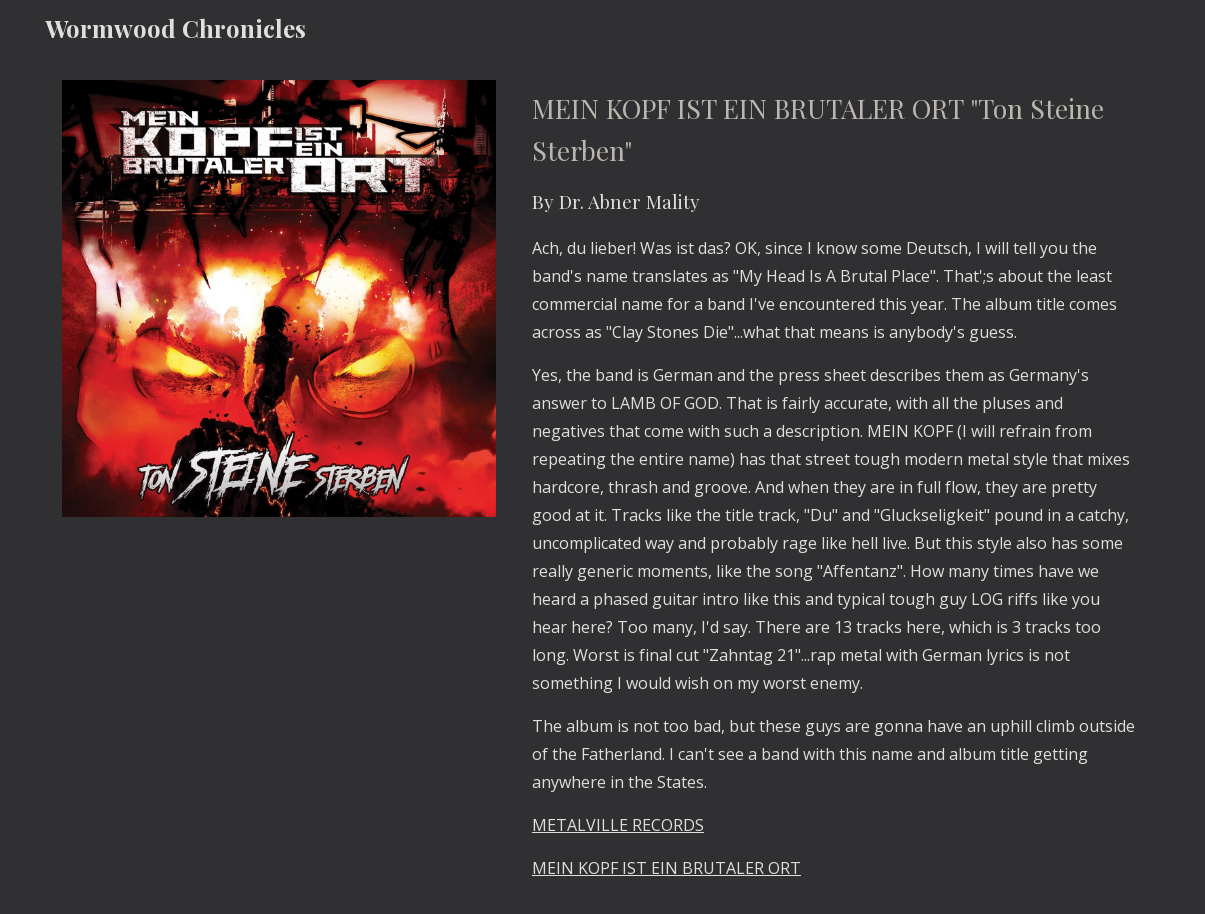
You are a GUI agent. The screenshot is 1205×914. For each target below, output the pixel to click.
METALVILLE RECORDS (618, 825)
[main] (833, 485)
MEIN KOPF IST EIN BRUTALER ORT (666, 868)
